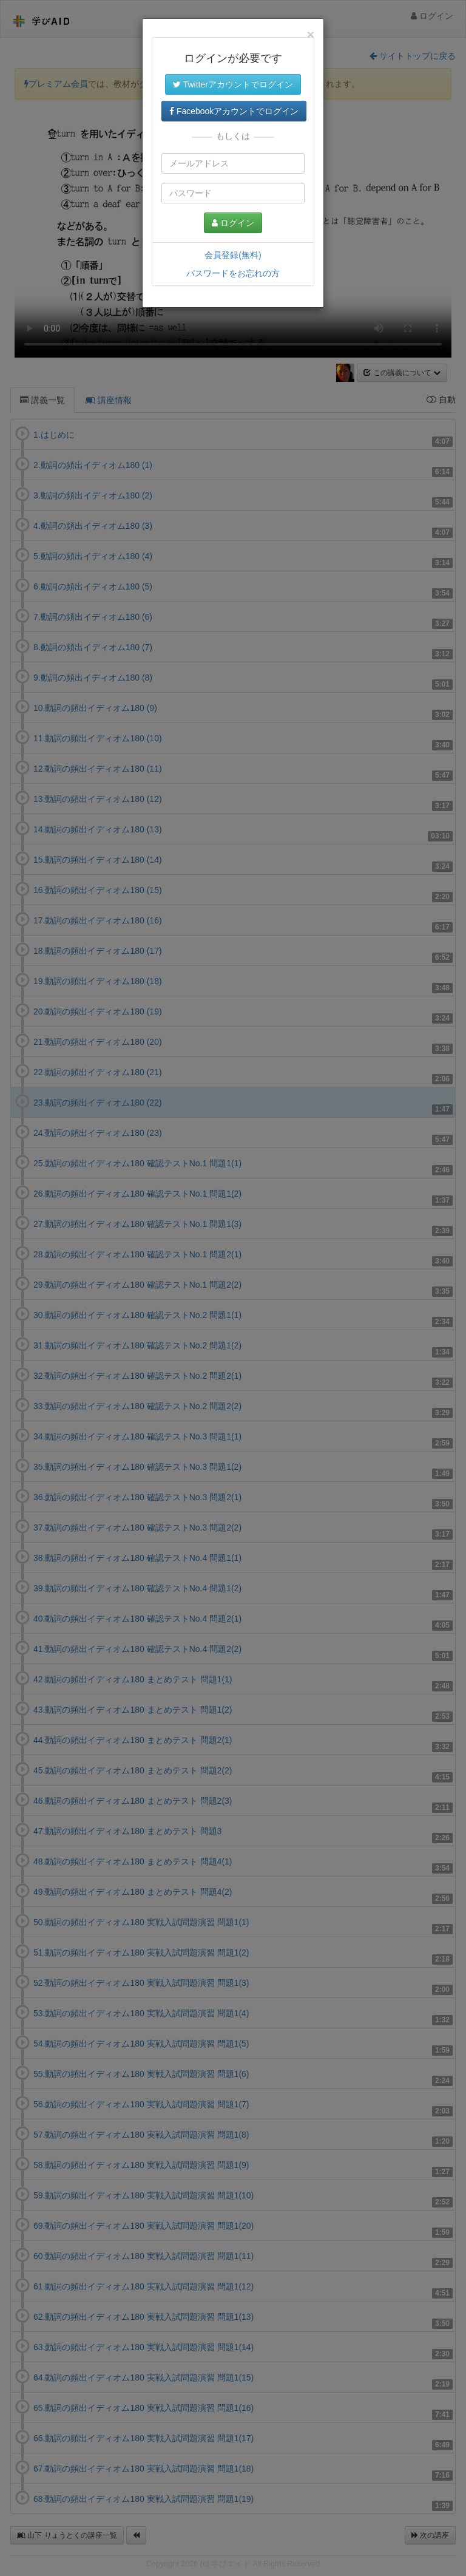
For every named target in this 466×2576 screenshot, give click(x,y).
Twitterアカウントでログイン (233, 84)
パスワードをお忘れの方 (233, 273)
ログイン (233, 223)
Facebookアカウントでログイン (234, 111)
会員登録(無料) (232, 255)
